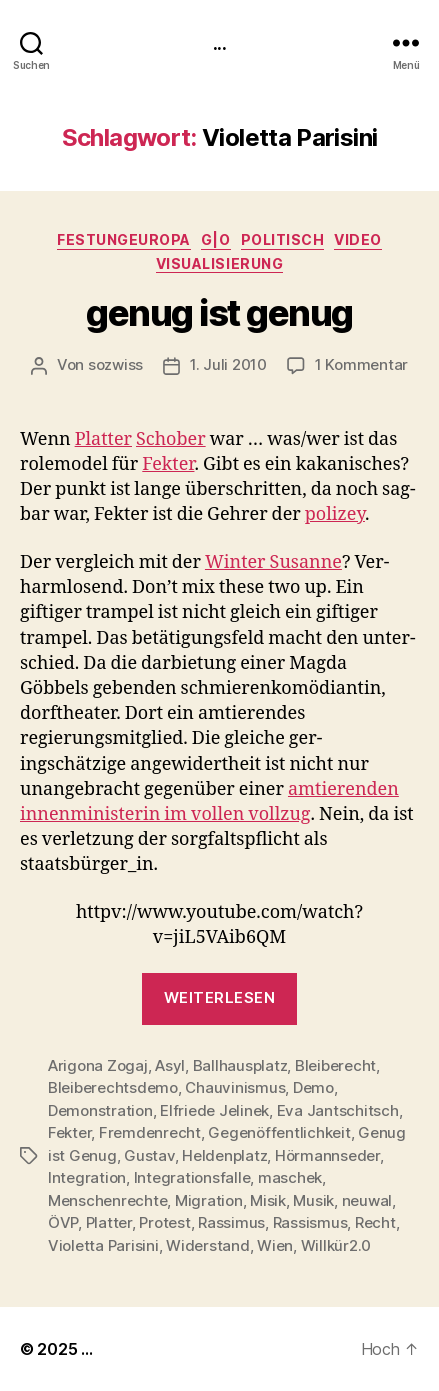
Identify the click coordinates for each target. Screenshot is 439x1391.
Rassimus (231, 1222)
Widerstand (207, 1245)
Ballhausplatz (240, 1065)
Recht (375, 1222)
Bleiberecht (335, 1065)
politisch (283, 239)
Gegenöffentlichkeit (279, 1132)
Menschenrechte (107, 1200)
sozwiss (115, 364)
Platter (109, 1222)
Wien (275, 1245)
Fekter (69, 1132)
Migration (209, 1200)
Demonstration (100, 1110)
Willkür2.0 (336, 1245)
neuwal (367, 1200)
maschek (290, 1177)
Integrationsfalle (192, 1177)
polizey (335, 514)
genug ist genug (219, 313)
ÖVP (63, 1222)
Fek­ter (168, 464)
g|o (216, 239)
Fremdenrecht (150, 1132)
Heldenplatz (224, 1155)
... (219, 42)
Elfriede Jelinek (214, 1110)
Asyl (170, 1065)
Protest (164, 1222)
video (358, 239)
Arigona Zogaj (98, 1065)
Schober (171, 439)
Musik (313, 1200)
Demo (313, 1087)
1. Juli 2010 (228, 364)
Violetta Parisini (103, 1245)
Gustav (149, 1155)
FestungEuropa (124, 239)
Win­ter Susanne (273, 562)
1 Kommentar (361, 364)
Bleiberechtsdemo (113, 1087)
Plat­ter (103, 439)
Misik (268, 1200)
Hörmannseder (327, 1155)
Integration (87, 1177)
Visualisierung (219, 263)
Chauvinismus (235, 1087)
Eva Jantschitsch (338, 1110)
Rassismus (310, 1222)
